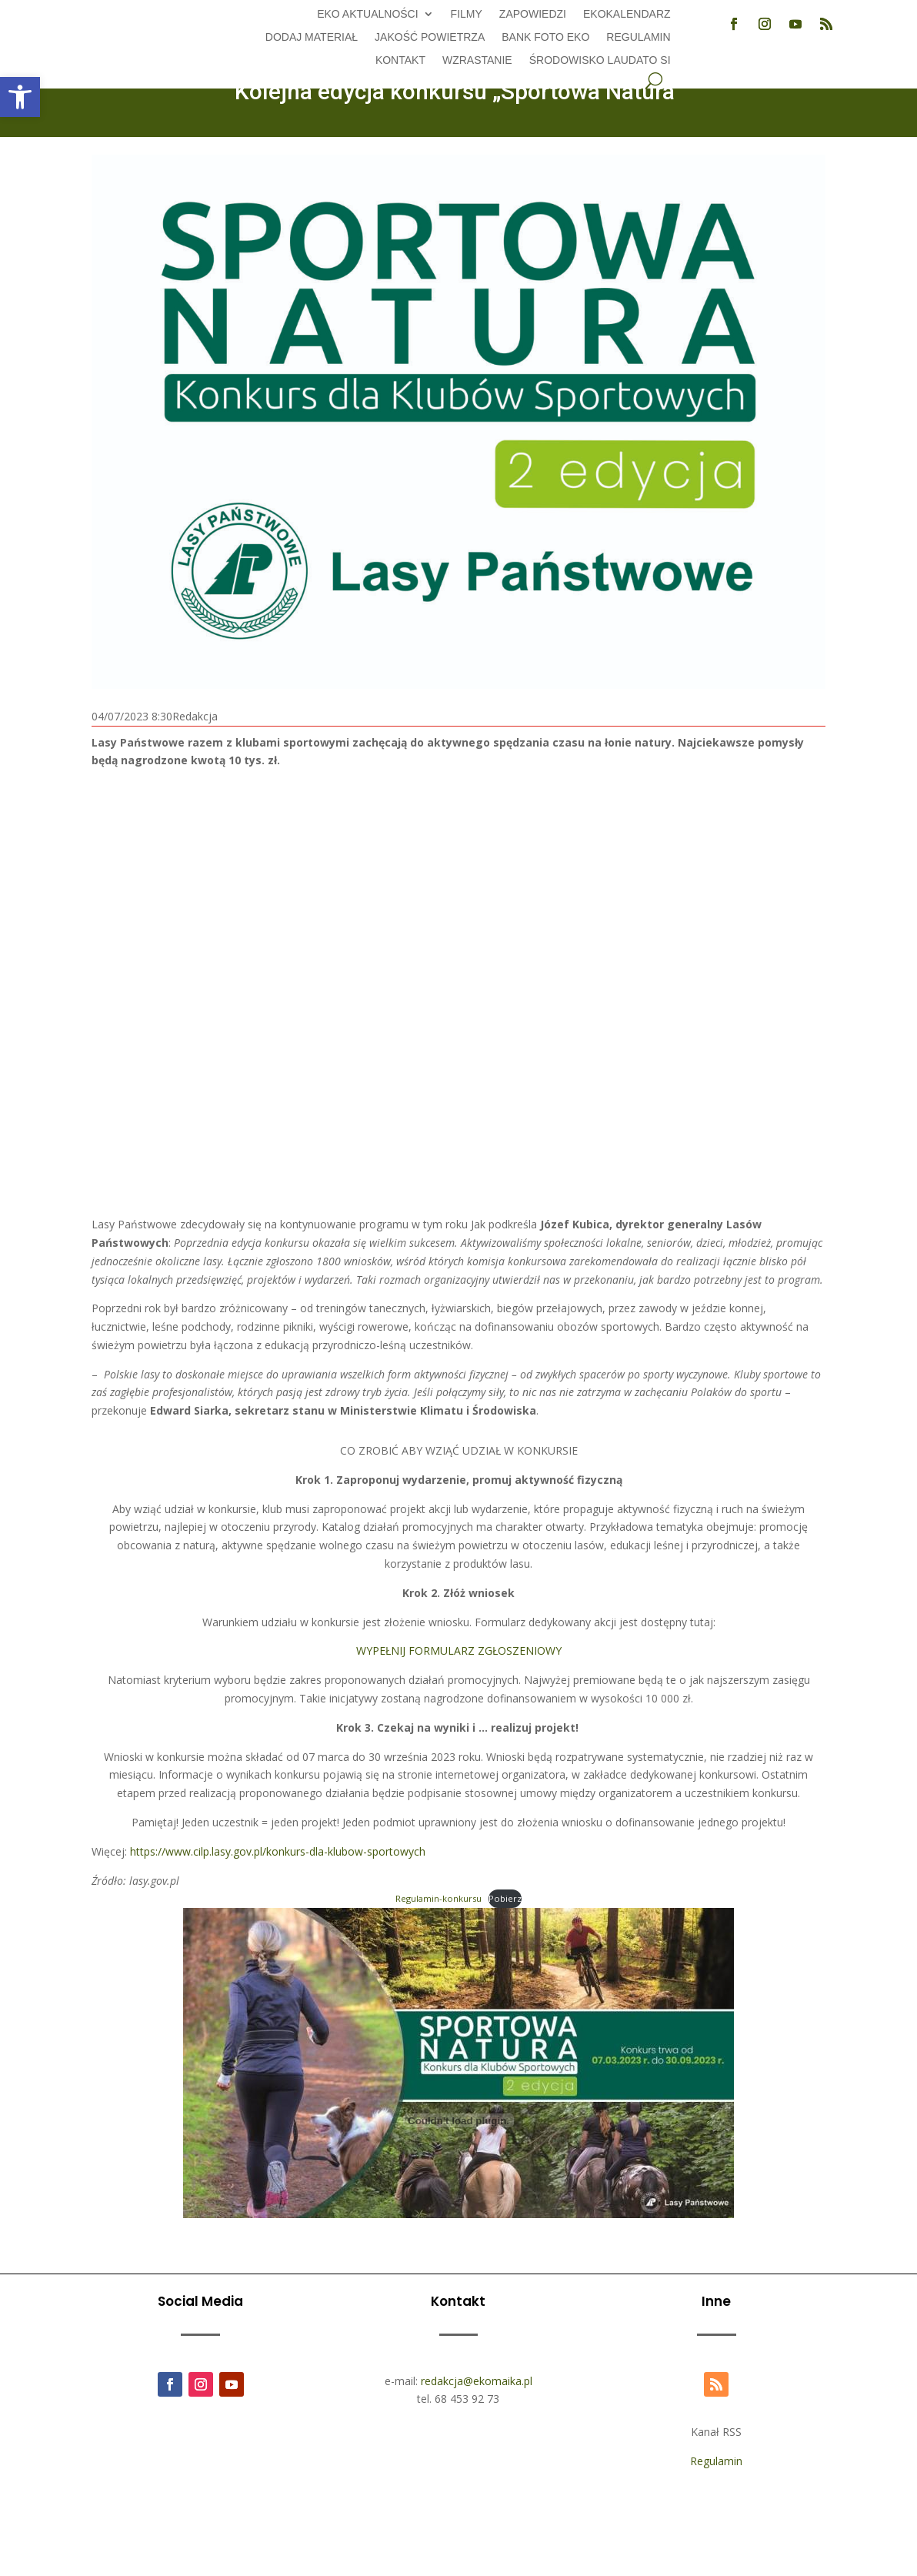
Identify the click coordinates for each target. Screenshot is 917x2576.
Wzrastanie (477, 60)
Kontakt (400, 60)
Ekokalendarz (627, 14)
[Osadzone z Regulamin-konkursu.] (458, 2120)
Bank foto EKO (545, 37)
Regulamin (638, 37)
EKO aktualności (367, 14)
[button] (20, 97)
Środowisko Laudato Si (600, 60)
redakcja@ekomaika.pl (476, 2381)
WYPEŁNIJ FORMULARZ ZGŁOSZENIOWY (459, 1650)
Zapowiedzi (532, 14)
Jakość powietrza (430, 37)
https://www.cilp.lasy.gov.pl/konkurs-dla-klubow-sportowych (277, 1851)
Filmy (466, 14)
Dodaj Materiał (311, 37)
